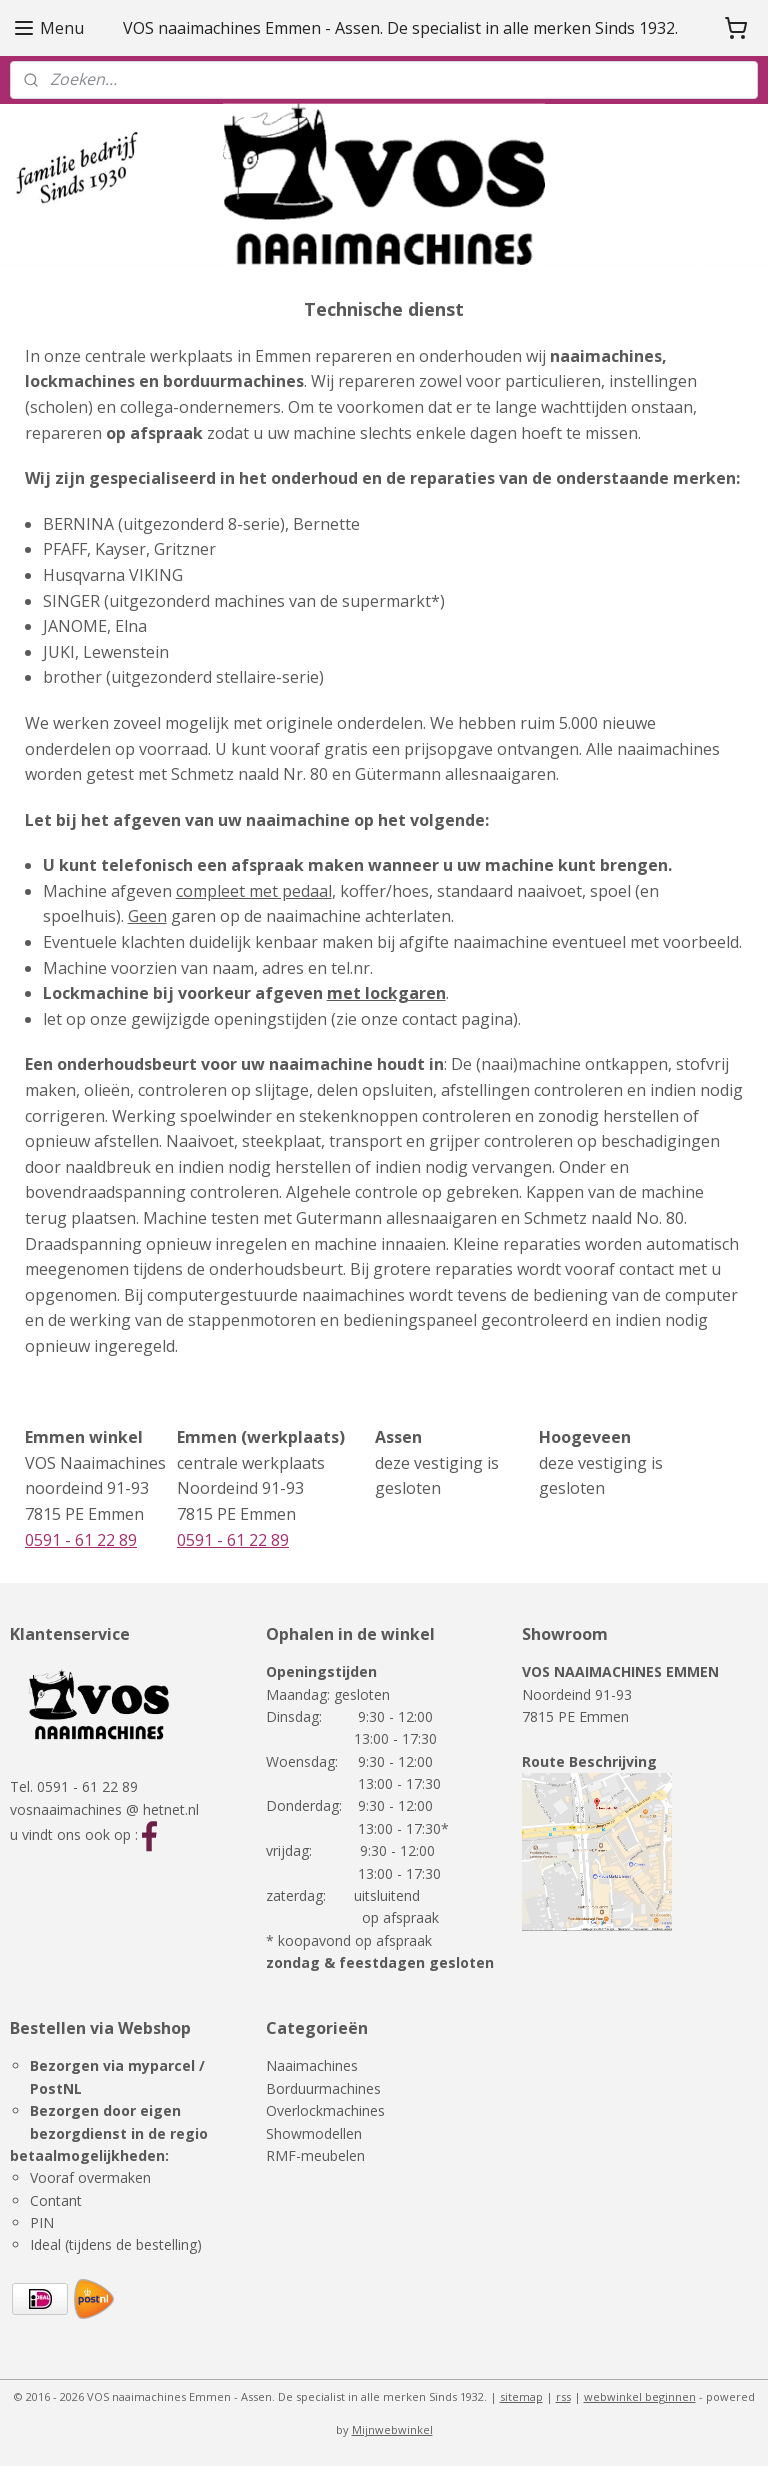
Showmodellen (314, 2133)
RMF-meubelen (315, 2155)
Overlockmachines (325, 2110)
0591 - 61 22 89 (81, 1539)
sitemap (521, 2396)
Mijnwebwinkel (392, 2429)
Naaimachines (312, 2065)
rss (563, 2396)
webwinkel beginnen (640, 2396)
